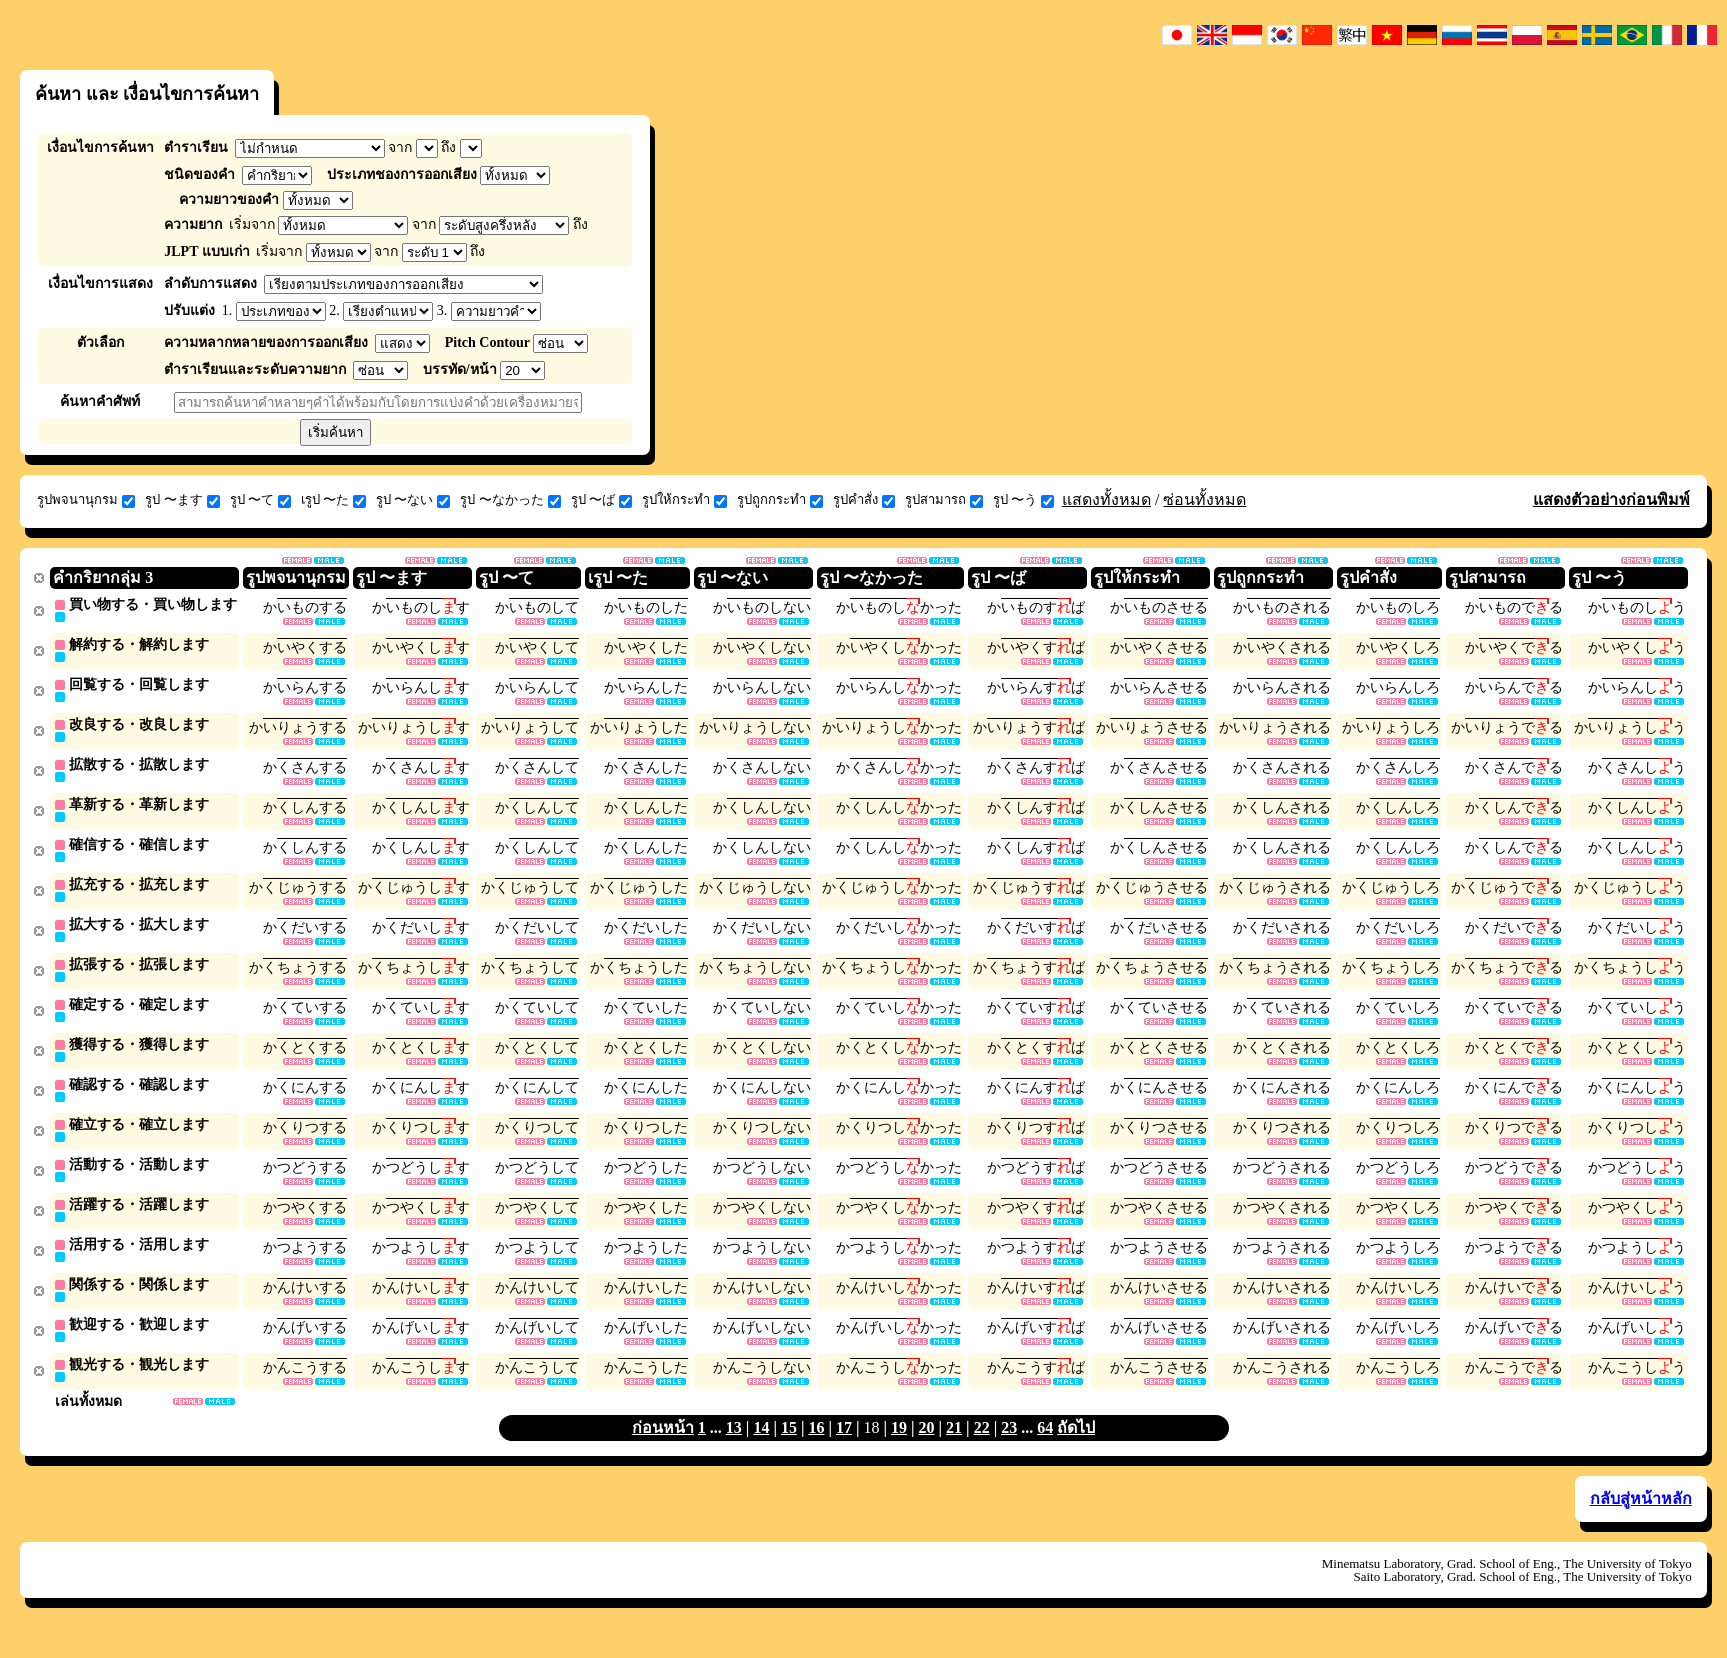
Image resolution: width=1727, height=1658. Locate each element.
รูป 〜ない (413, 500)
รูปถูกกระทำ (780, 500)
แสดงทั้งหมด (1106, 499)
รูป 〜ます (182, 500)
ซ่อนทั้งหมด (1204, 499)
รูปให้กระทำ (684, 500)
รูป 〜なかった (510, 500)
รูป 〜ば (601, 500)
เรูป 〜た (333, 500)
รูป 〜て (260, 500)
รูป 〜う (1023, 500)
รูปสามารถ (944, 500)
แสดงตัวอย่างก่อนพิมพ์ (1611, 499)
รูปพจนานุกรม (86, 500)
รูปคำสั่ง (864, 500)
